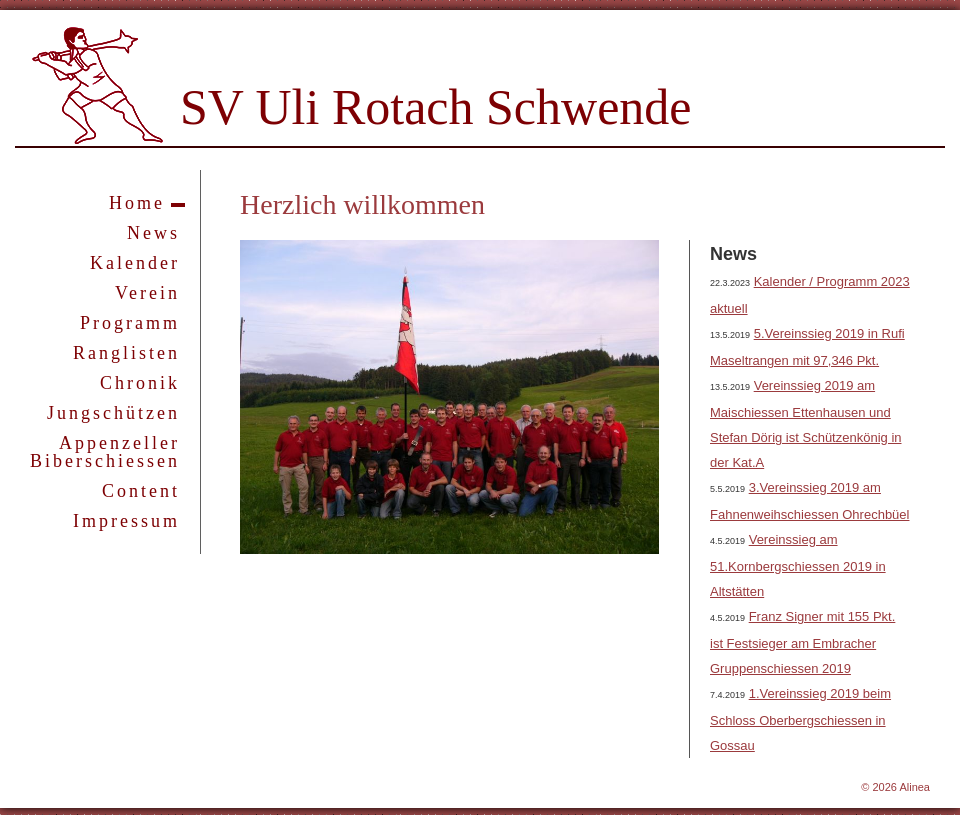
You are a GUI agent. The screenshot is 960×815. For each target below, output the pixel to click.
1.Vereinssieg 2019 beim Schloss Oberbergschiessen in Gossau (800, 719)
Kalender (135, 263)
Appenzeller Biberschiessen (105, 452)
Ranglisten (126, 353)
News (153, 233)
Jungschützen (113, 413)
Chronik (140, 383)
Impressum (126, 521)
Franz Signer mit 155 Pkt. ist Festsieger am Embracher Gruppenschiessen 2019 (802, 642)
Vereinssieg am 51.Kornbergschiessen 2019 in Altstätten (798, 565)
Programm (130, 323)
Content (141, 491)
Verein (147, 293)
